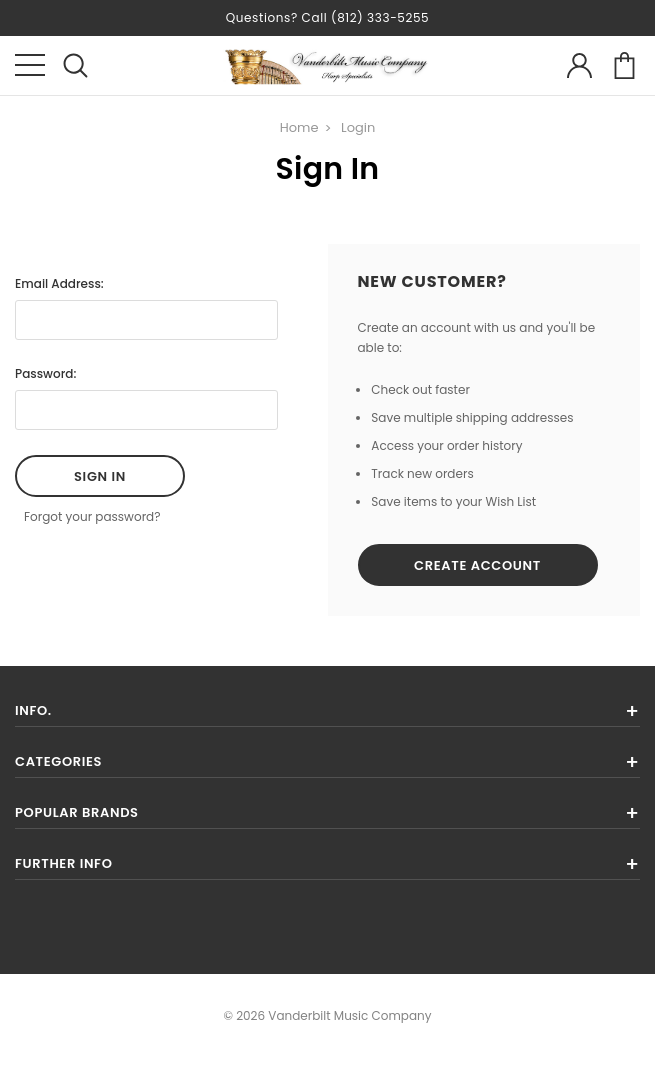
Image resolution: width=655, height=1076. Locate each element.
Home (299, 127)
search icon (75, 65)
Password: (45, 373)
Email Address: (59, 283)
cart (624, 65)
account (579, 65)
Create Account (477, 565)
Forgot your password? (92, 516)
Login (358, 127)
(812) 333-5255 (380, 17)
